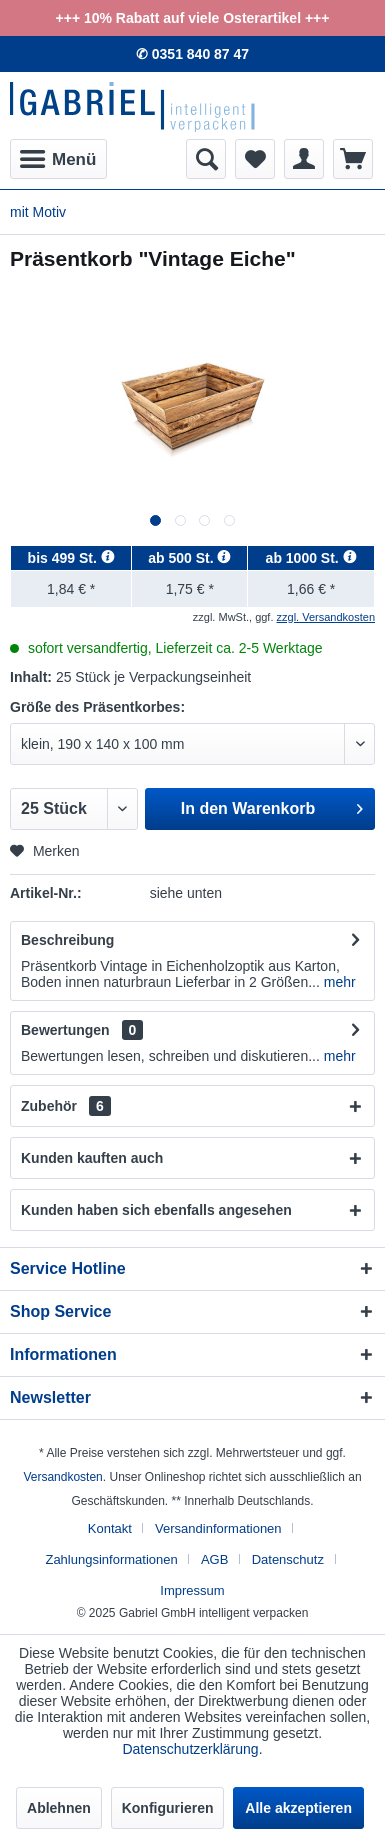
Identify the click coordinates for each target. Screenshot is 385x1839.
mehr (338, 982)
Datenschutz (288, 1559)
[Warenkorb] (353, 159)
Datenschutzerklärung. (192, 1749)
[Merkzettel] (255, 159)
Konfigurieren (168, 1808)
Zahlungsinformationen (111, 1559)
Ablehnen (59, 1808)
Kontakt (110, 1528)
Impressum (192, 1590)
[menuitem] (58, 159)
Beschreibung (67, 940)
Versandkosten (62, 1477)
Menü (58, 156)
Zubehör (66, 1106)
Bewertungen (65, 1030)
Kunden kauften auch (92, 1158)
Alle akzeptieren (298, 1808)
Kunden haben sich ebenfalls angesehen (156, 1210)
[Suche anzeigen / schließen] (206, 159)
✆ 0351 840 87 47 (192, 54)
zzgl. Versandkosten (326, 617)
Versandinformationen (218, 1528)
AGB (214, 1559)
